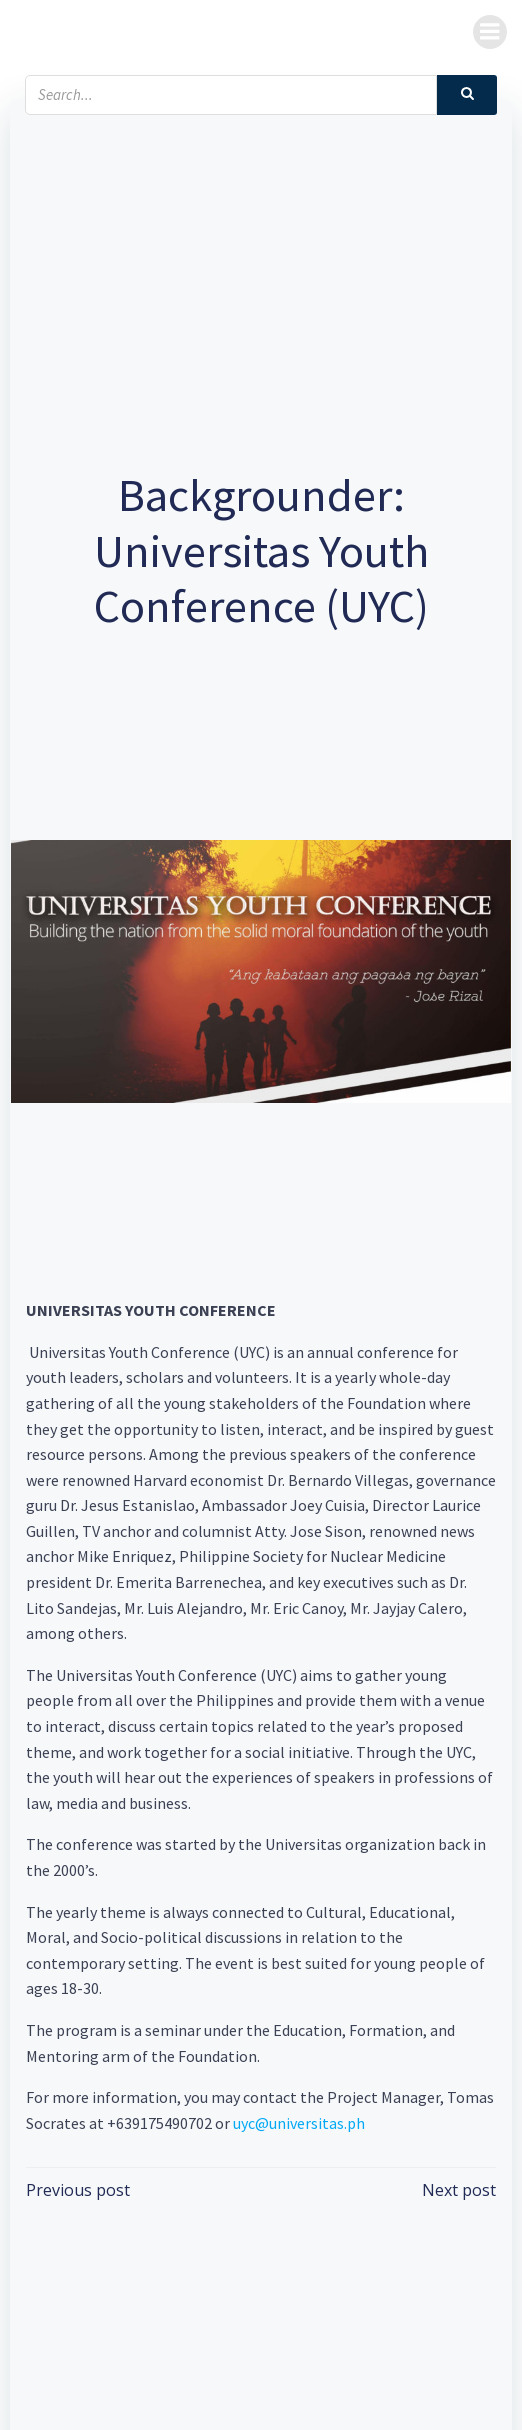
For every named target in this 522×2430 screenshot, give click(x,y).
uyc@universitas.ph (299, 2123)
